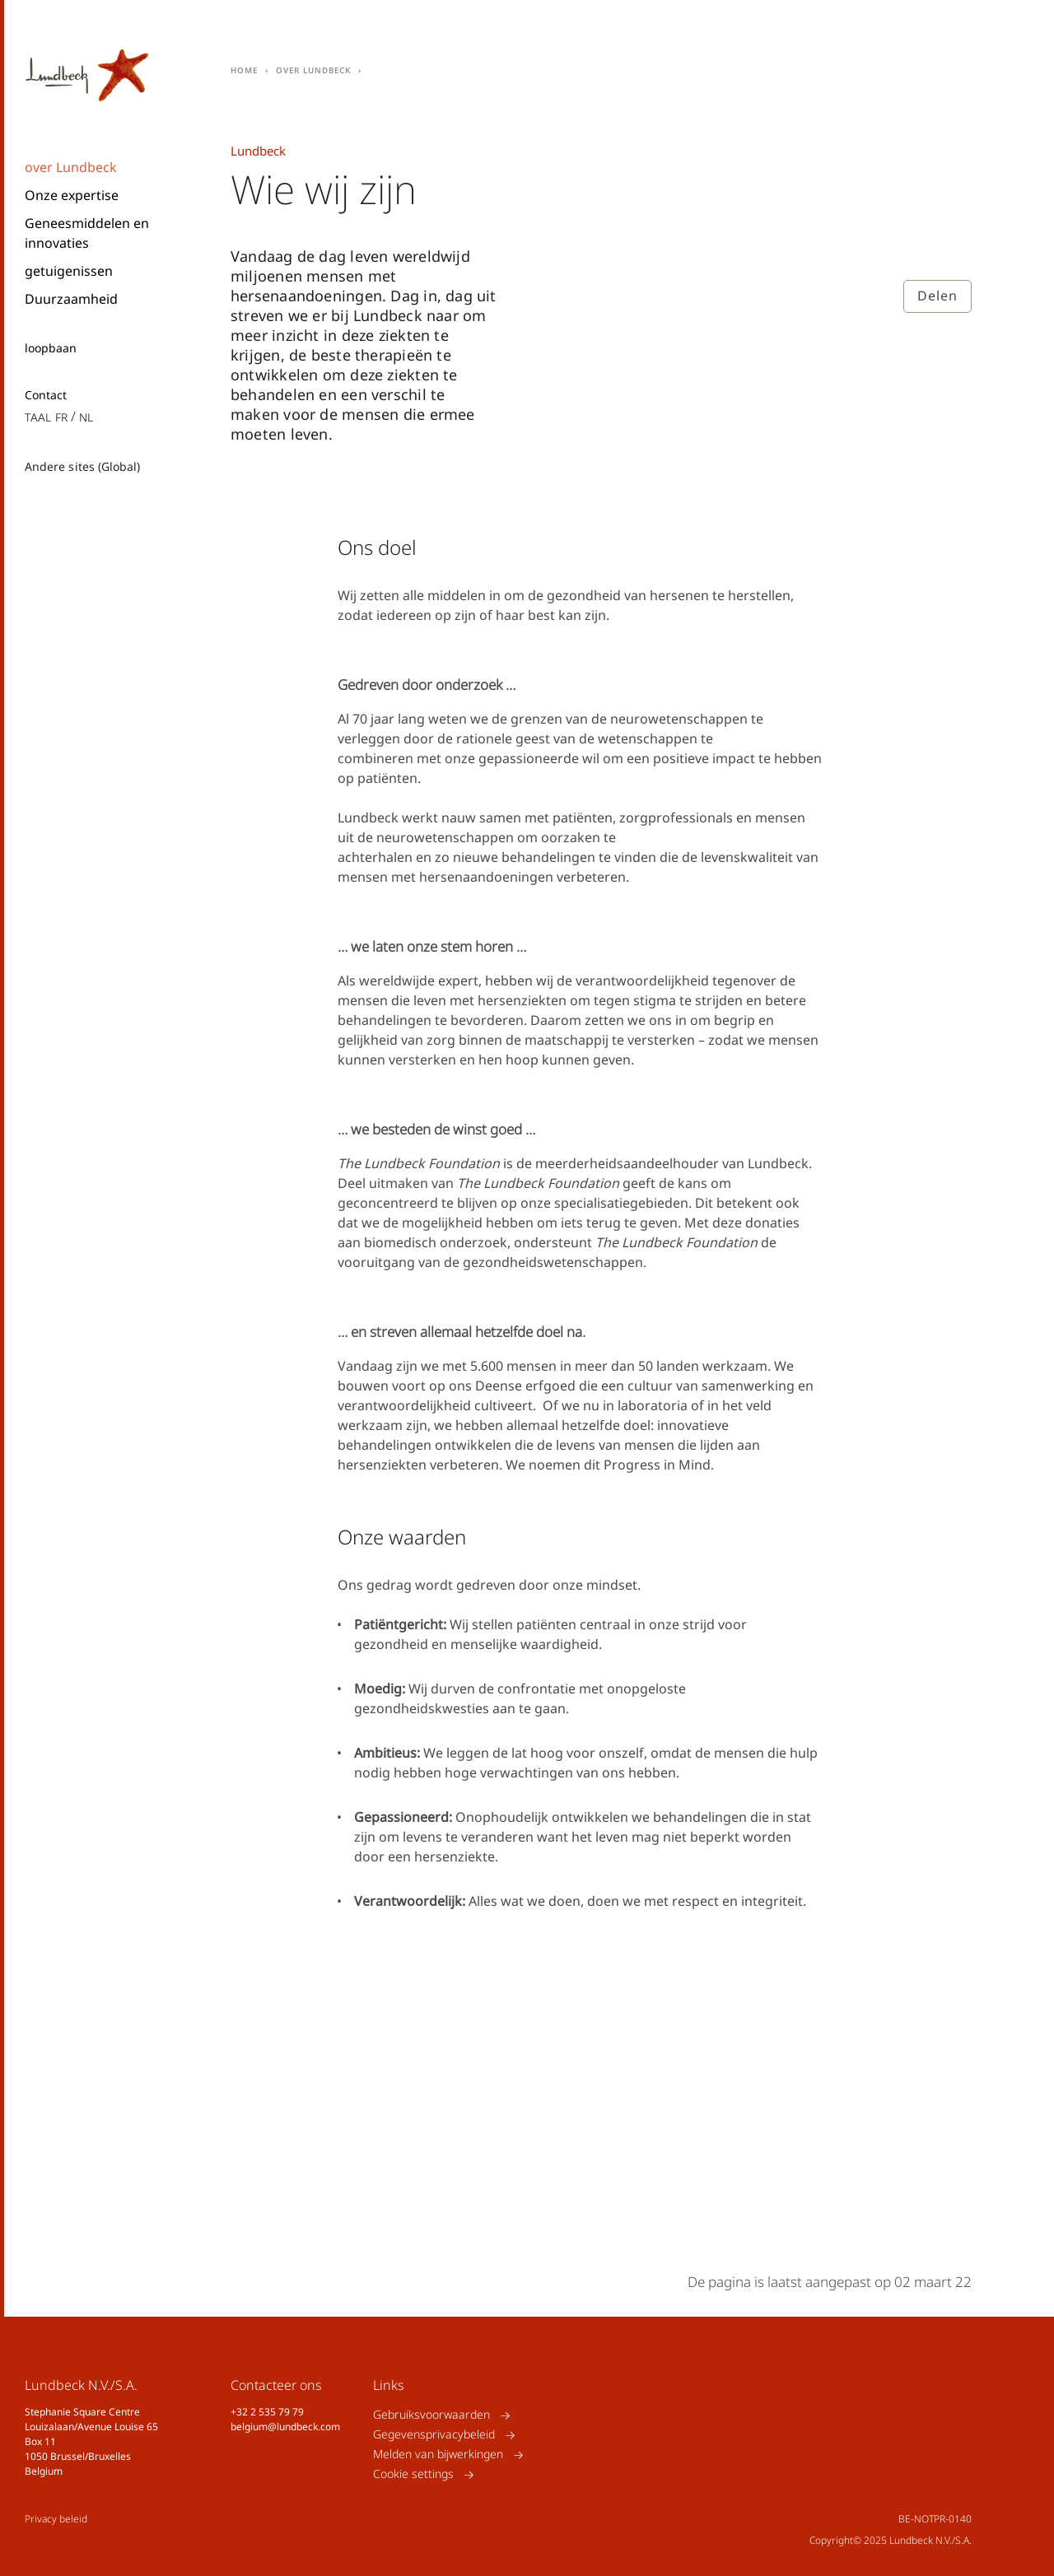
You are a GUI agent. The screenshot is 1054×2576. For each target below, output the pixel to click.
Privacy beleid (56, 2519)
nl (86, 416)
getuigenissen (69, 271)
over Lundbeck (71, 167)
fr (61, 416)
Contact (46, 395)
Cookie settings (413, 2474)
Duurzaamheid (71, 299)
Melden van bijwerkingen (438, 2454)
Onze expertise (72, 195)
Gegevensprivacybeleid (434, 2434)
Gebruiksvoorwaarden (431, 2415)
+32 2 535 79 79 (267, 2412)
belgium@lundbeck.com (285, 2427)
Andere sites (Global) (82, 466)
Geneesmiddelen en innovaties (87, 233)
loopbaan (51, 348)
